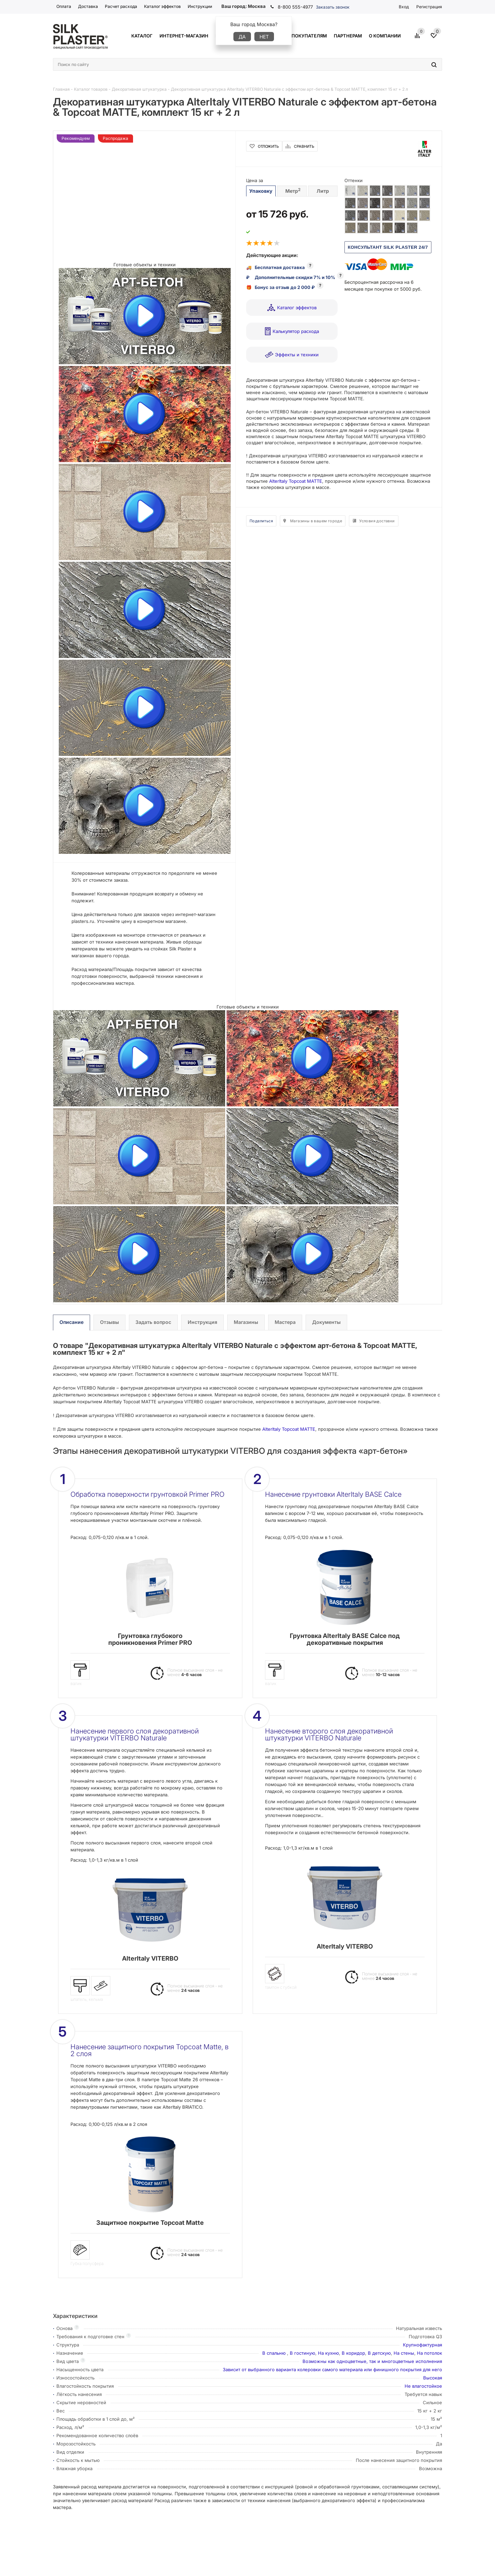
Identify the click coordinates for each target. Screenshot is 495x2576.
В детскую (379, 2353)
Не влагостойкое (423, 2386)
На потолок (429, 2353)
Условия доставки (377, 520)
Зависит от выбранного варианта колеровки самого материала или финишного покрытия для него (332, 2369)
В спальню (274, 2353)
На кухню (328, 2353)
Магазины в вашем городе (316, 520)
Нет (264, 37)
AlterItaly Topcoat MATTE (295, 481)
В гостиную (302, 2353)
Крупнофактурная (422, 2345)
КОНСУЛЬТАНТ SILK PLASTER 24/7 (388, 247)
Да (242, 37)
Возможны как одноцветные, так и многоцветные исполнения (372, 2361)
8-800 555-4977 (295, 7)
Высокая (432, 2377)
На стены (404, 2353)
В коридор (353, 2353)
